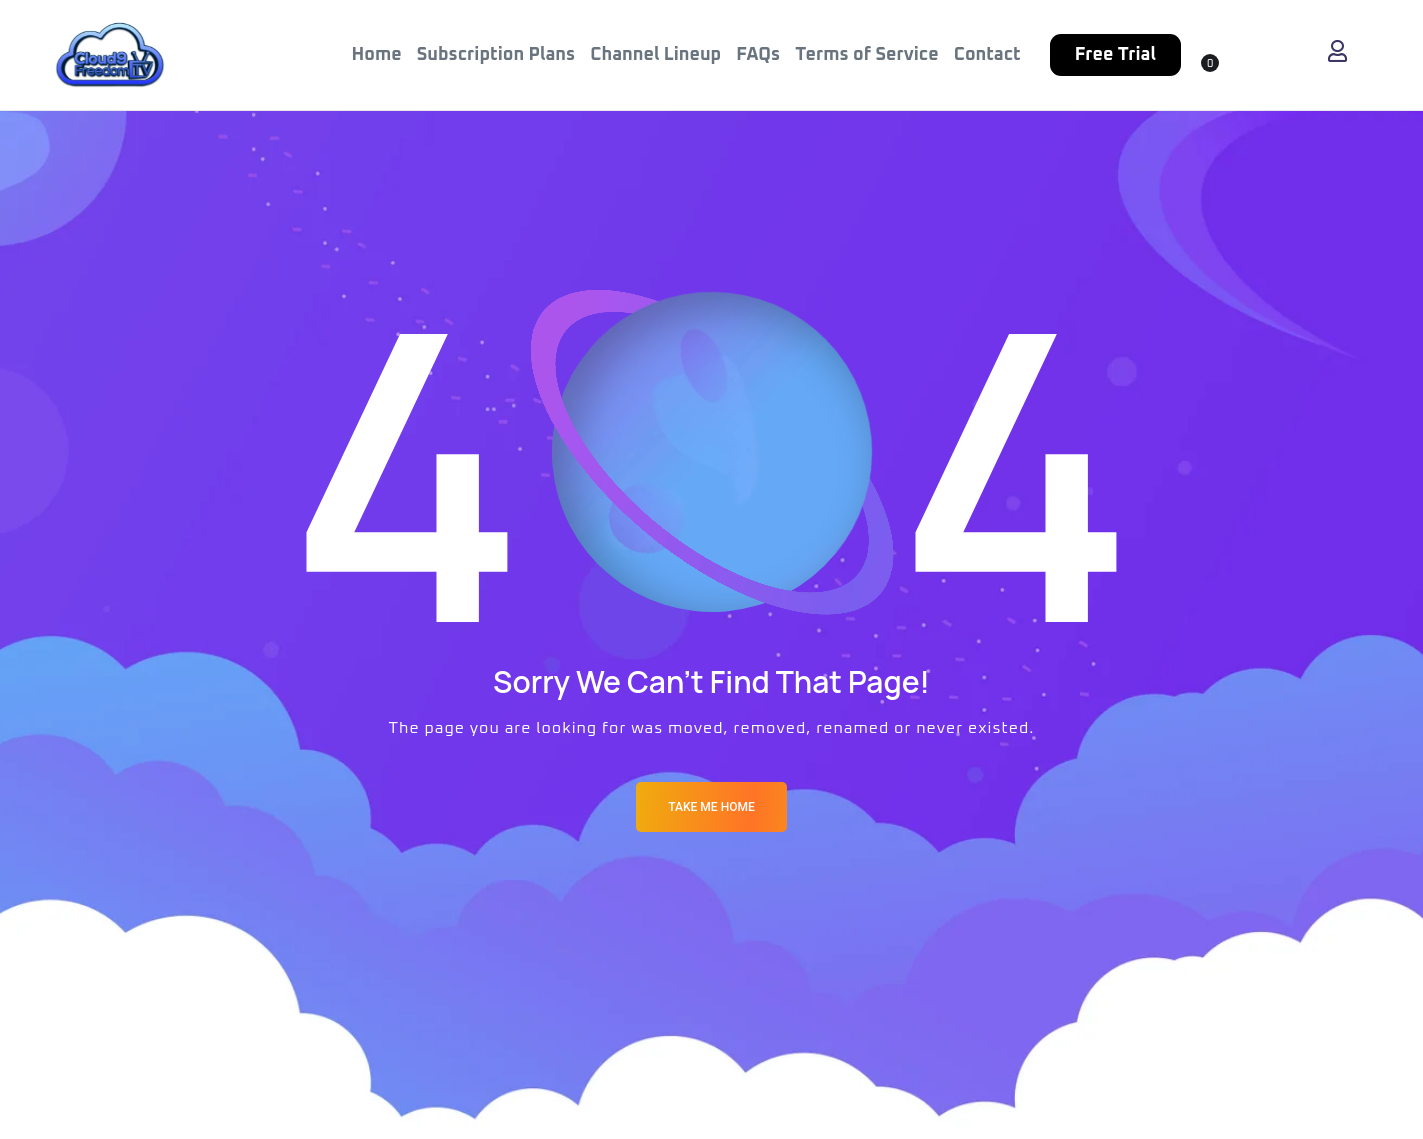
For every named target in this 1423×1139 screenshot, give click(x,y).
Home (377, 55)
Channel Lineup (655, 55)
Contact (987, 55)
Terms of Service (866, 55)
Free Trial (1115, 55)
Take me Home (711, 807)
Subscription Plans (496, 55)
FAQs (758, 55)
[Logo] (110, 55)
